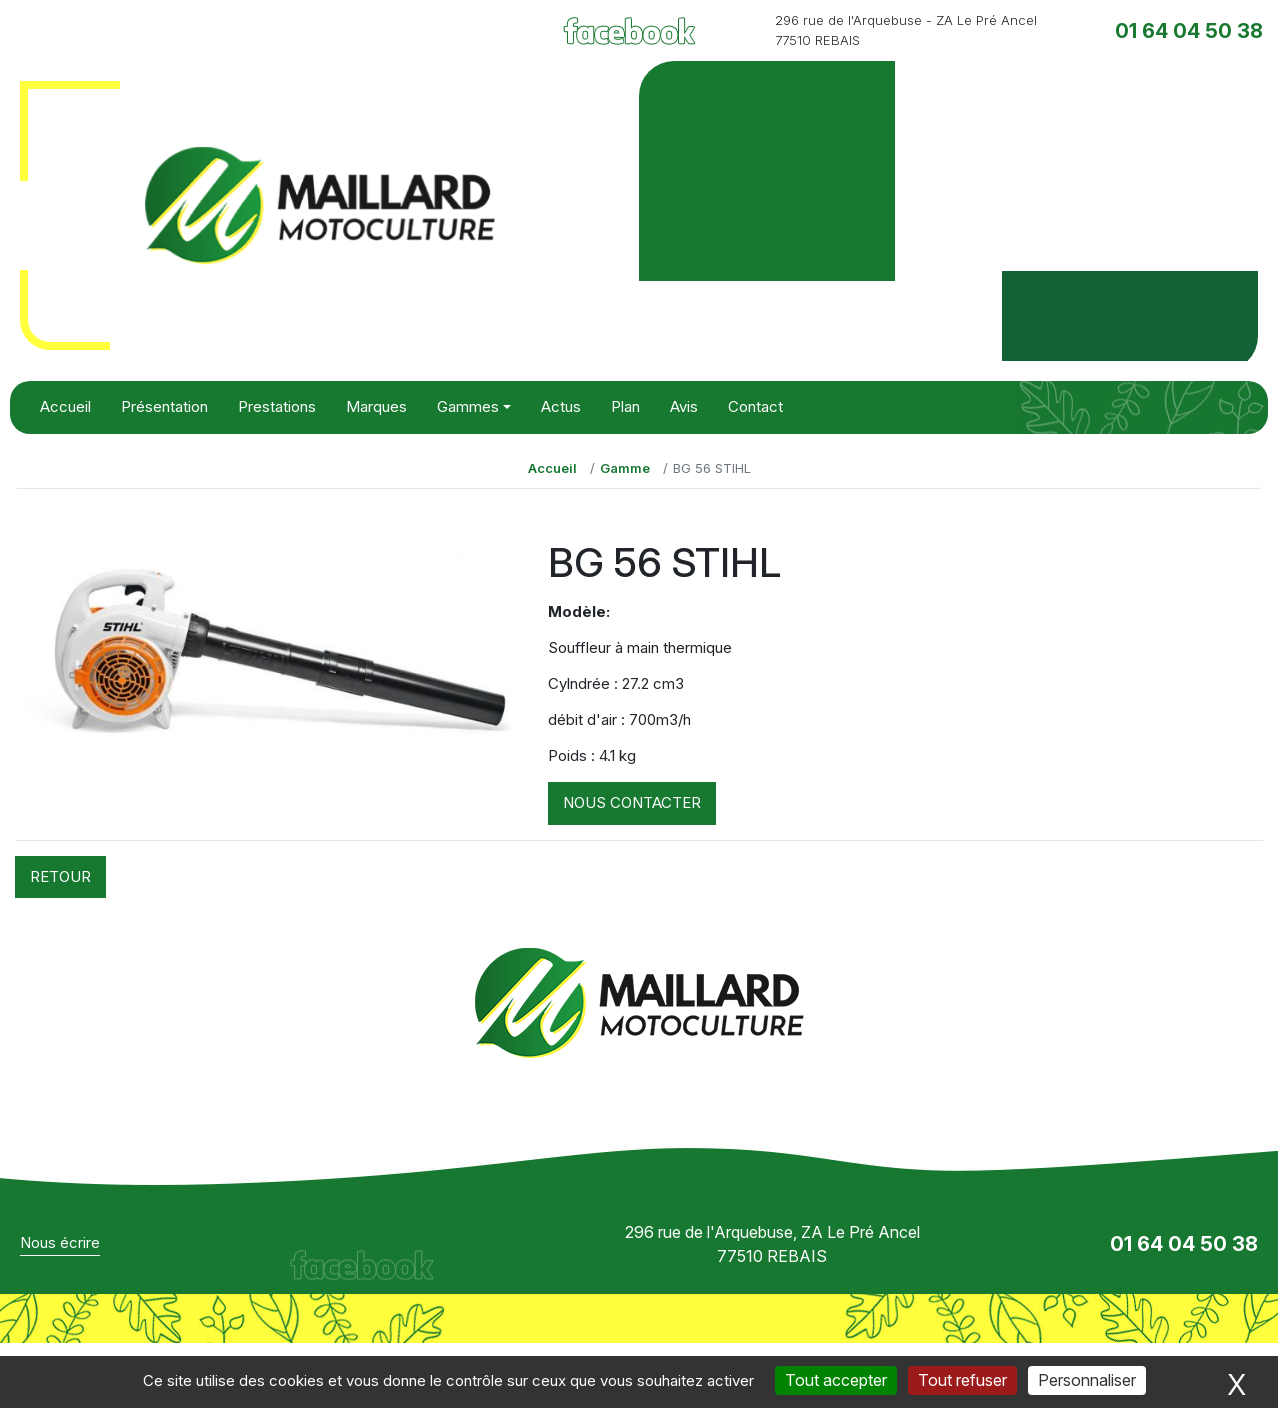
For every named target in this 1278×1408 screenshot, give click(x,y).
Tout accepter (836, 1380)
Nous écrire (60, 1242)
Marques (376, 406)
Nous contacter (632, 802)
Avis (684, 406)
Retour (60, 876)
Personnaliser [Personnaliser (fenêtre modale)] (1087, 1380)
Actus (561, 406)
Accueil (65, 406)
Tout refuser (962, 1380)
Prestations (277, 406)
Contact (755, 406)
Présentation (164, 406)
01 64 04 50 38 (1189, 31)
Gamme (625, 468)
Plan (625, 406)
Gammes (468, 406)
